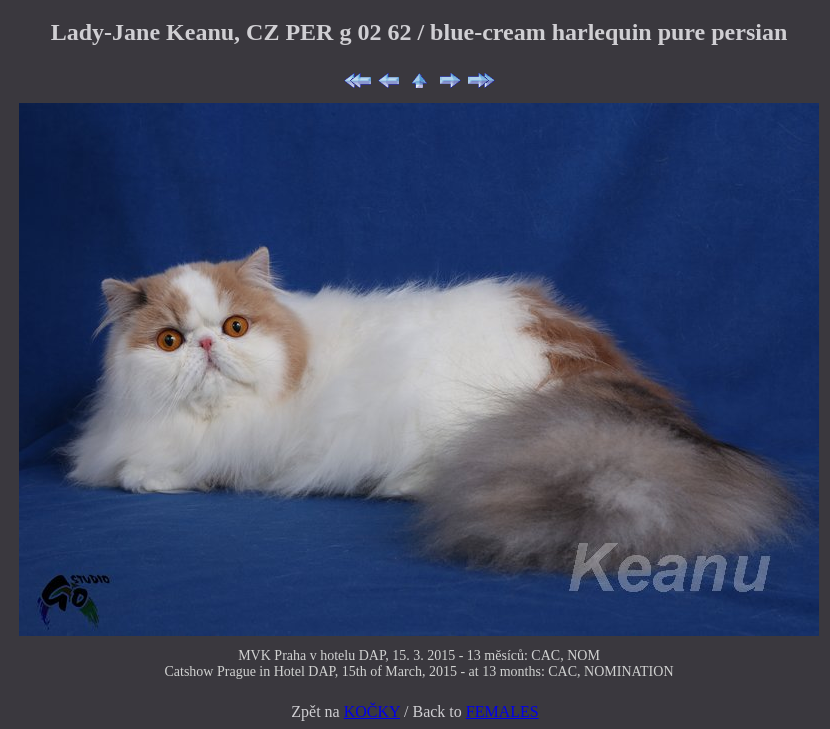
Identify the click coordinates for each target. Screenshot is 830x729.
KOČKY (372, 711)
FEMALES (502, 711)
